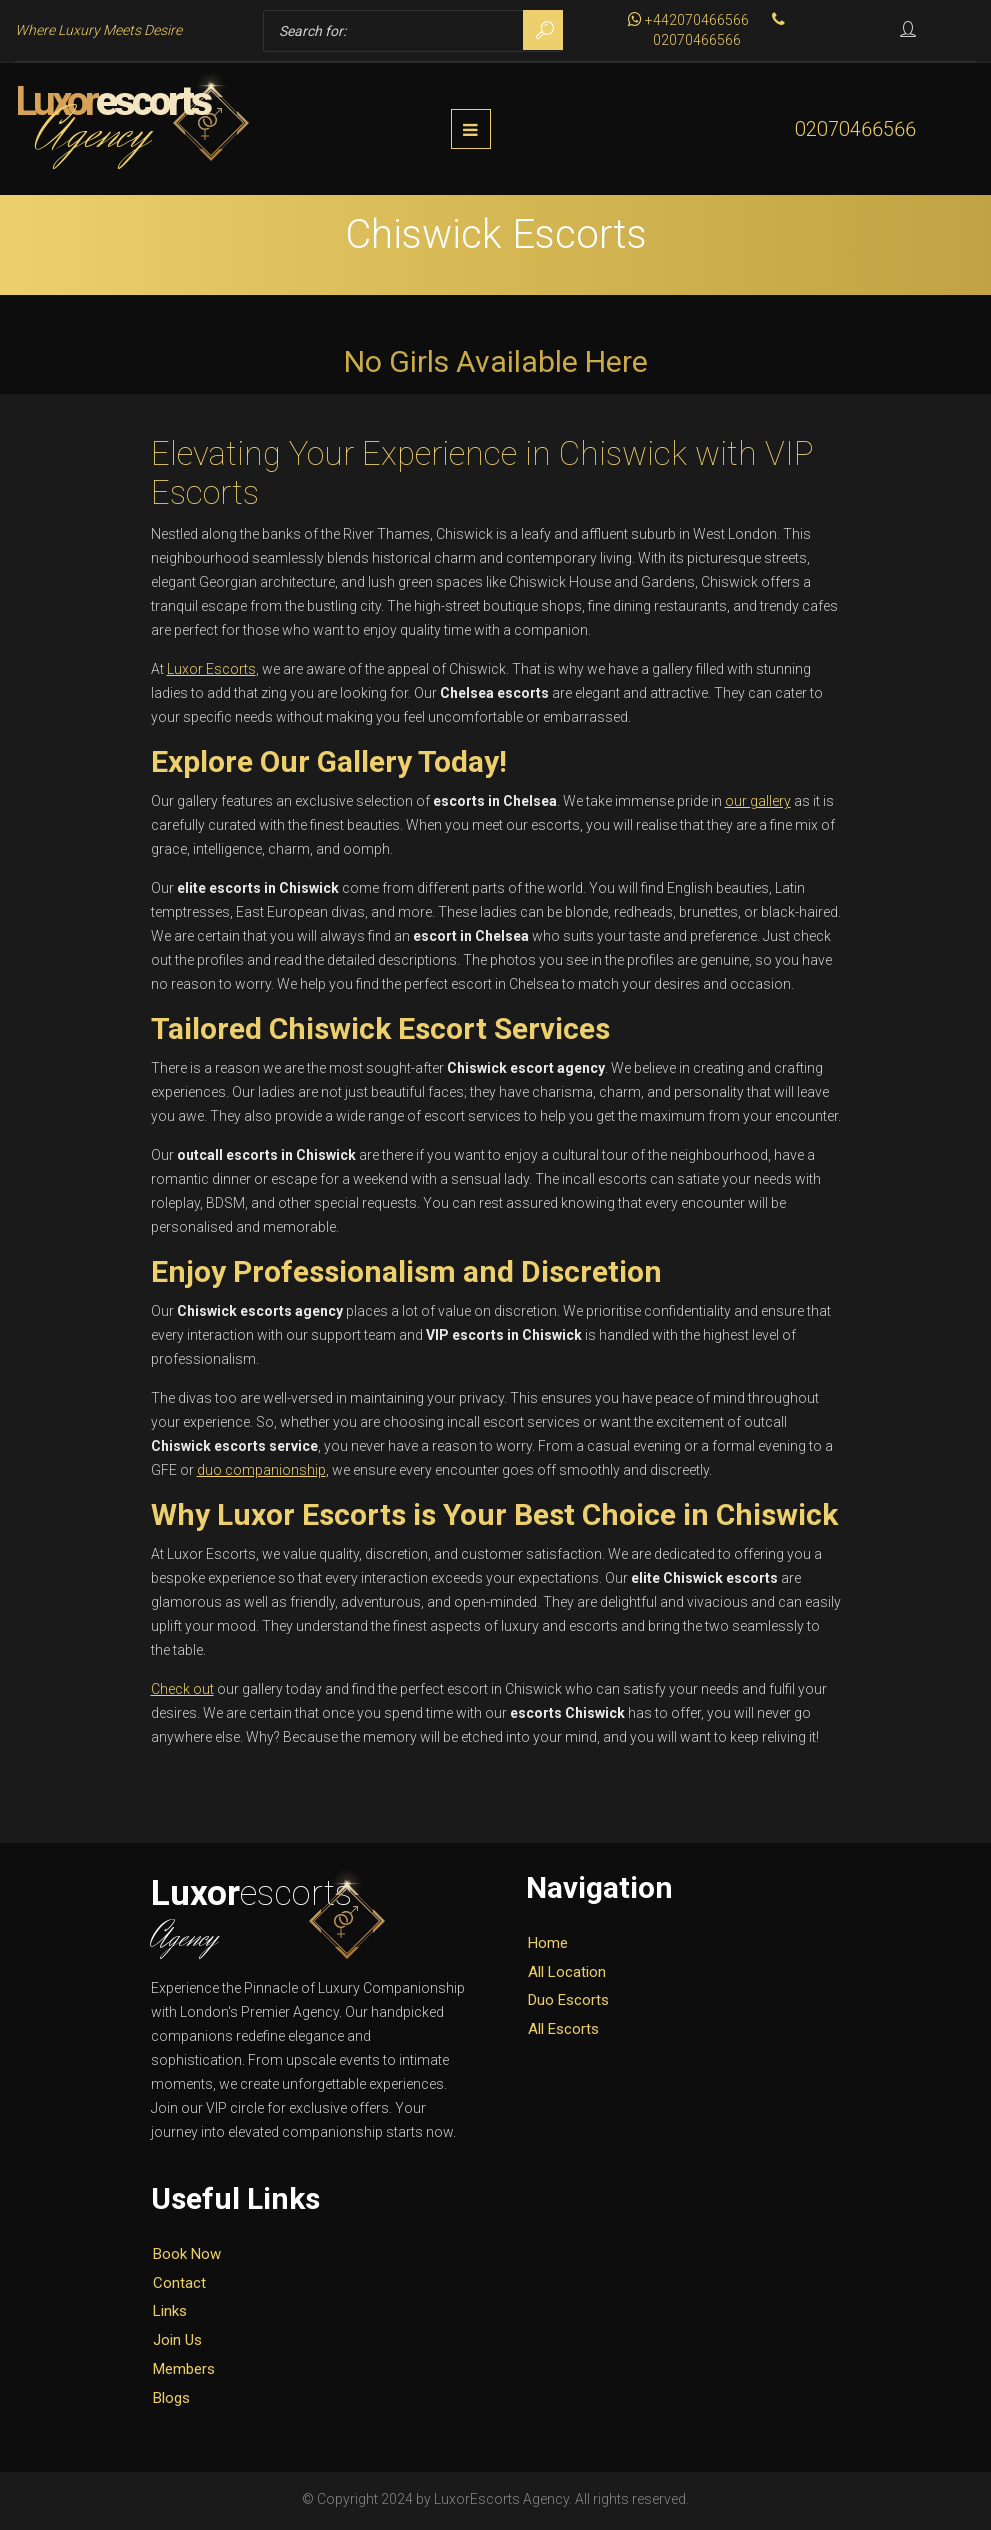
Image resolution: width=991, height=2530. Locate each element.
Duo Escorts (568, 2004)
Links (170, 2315)
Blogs (171, 2401)
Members (184, 2373)
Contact (179, 2286)
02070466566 (855, 131)
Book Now (187, 2257)
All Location (567, 1975)
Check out (182, 1693)
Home (548, 1946)
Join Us (177, 2344)
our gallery (758, 805)
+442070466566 (688, 20)
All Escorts (563, 2033)
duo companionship (261, 1474)
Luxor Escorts (211, 673)
